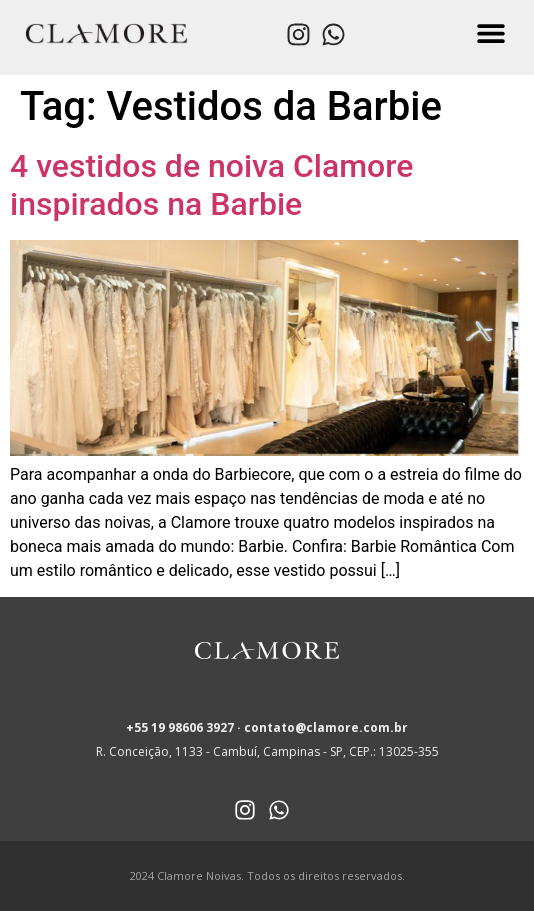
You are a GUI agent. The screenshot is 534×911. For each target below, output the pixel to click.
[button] (491, 32)
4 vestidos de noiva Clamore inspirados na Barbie (211, 185)
